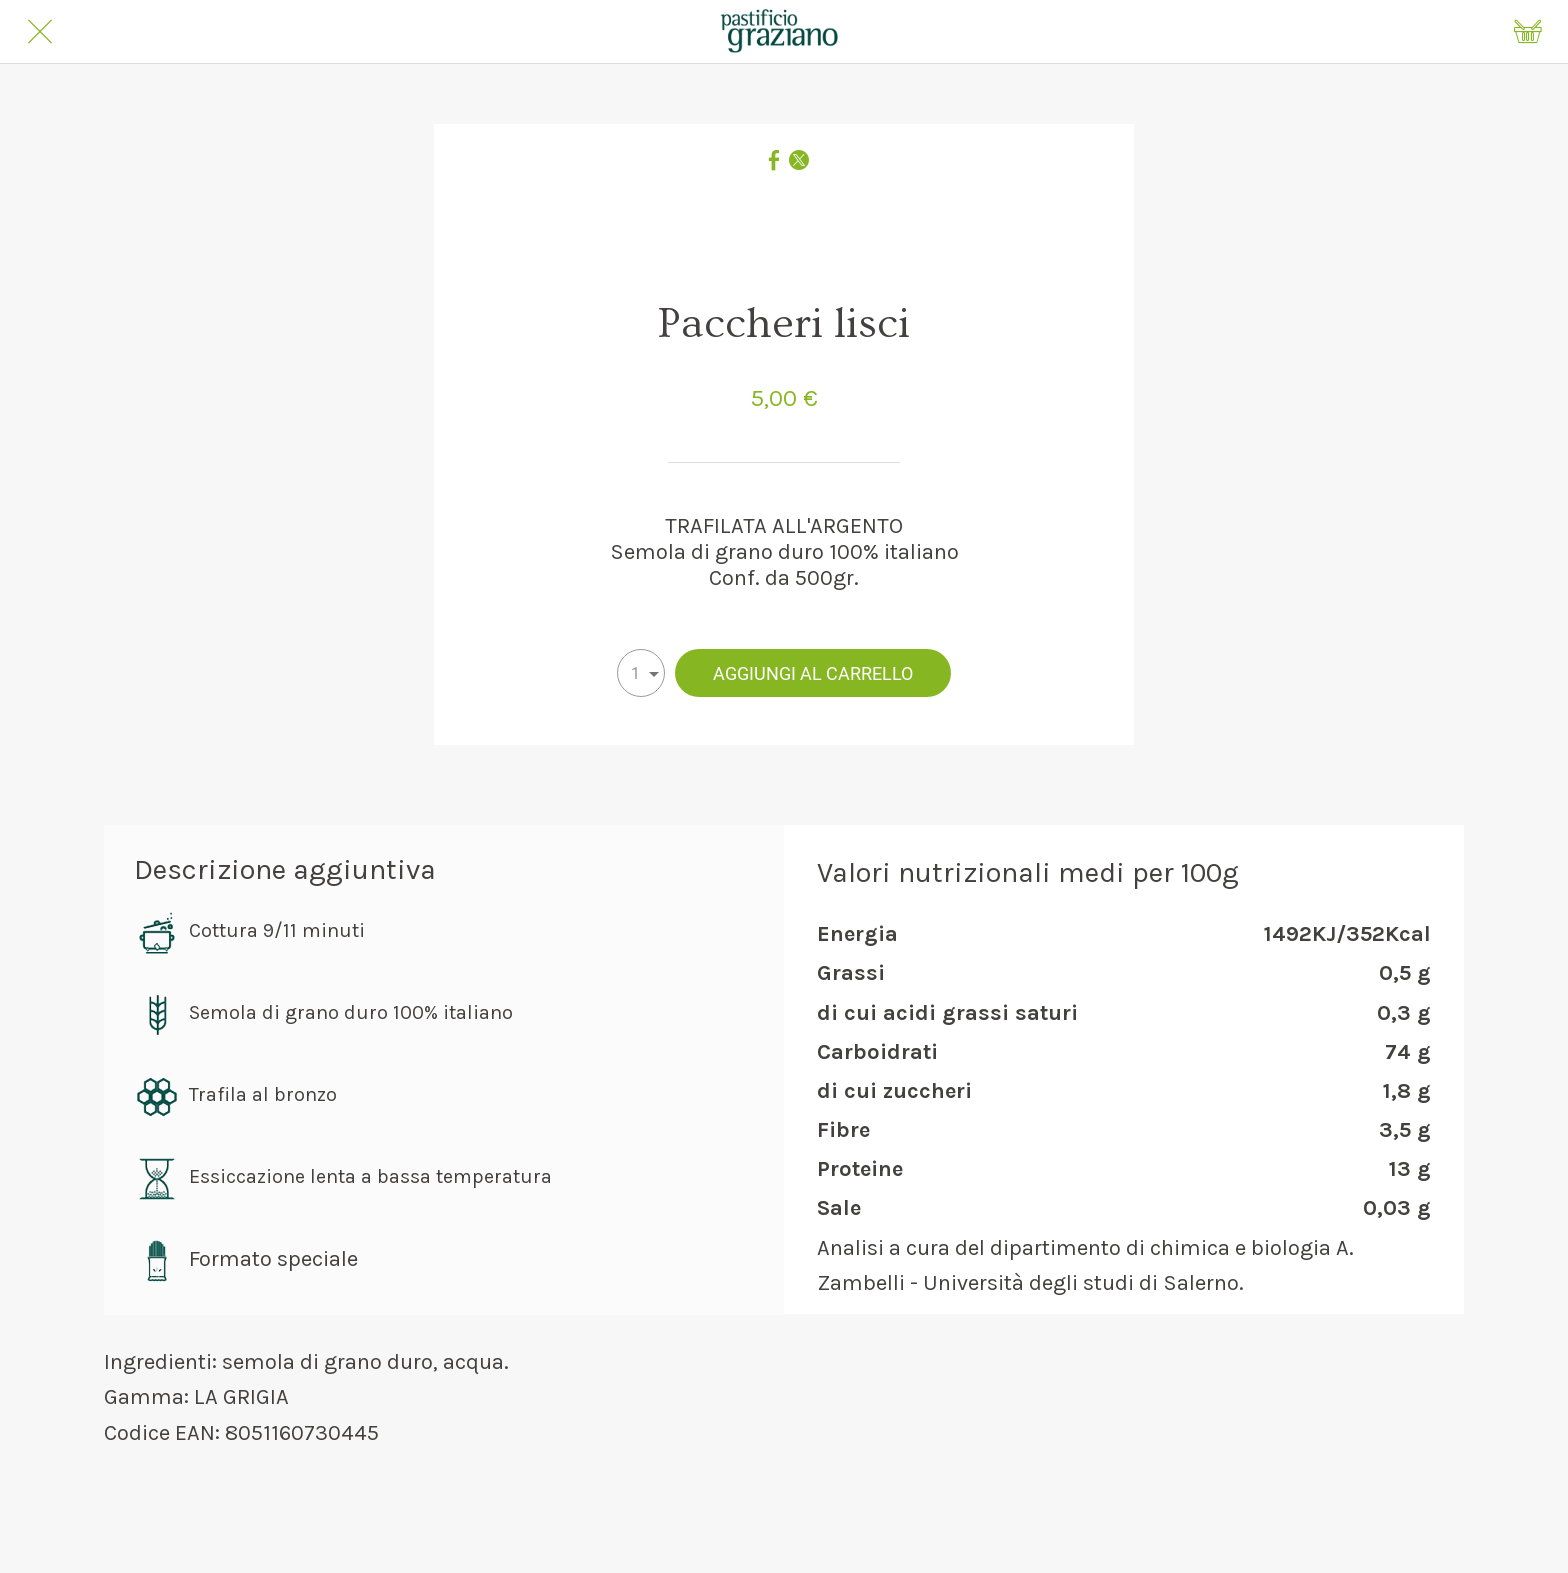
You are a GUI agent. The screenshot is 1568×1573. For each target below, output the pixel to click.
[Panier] (1528, 32)
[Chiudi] (40, 32)
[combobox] (641, 673)
